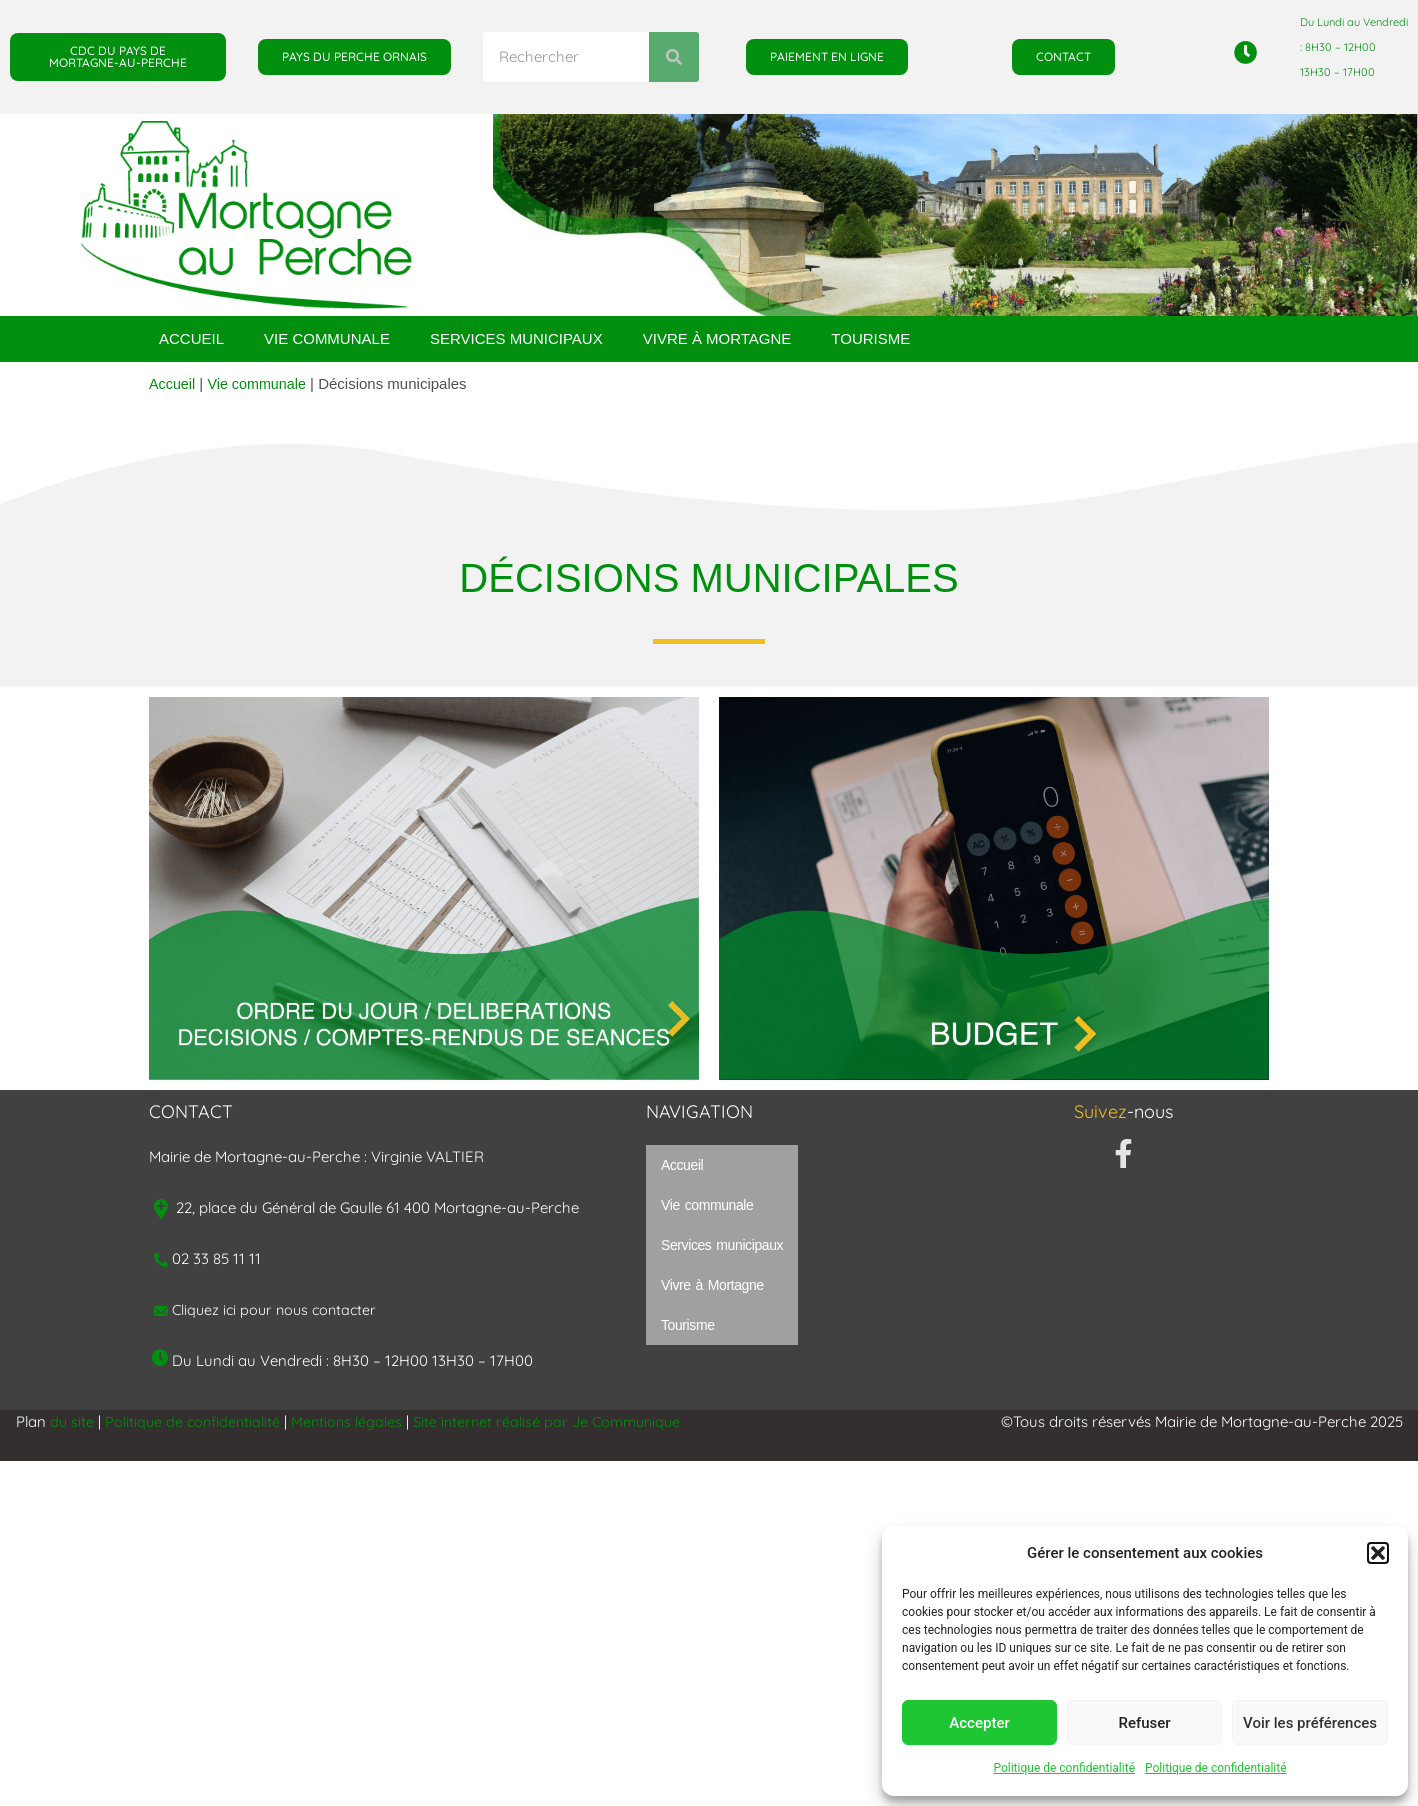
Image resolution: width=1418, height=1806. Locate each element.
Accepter (979, 1723)
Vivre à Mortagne (717, 338)
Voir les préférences (1310, 1723)
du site (72, 1421)
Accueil (191, 338)
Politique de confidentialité (1064, 1768)
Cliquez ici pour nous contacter (278, 1309)
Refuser (1144, 1723)
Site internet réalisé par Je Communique (559, 1421)
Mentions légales (353, 1421)
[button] (1378, 1553)
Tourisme (870, 338)
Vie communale (327, 338)
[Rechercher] (674, 57)
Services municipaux (516, 338)
